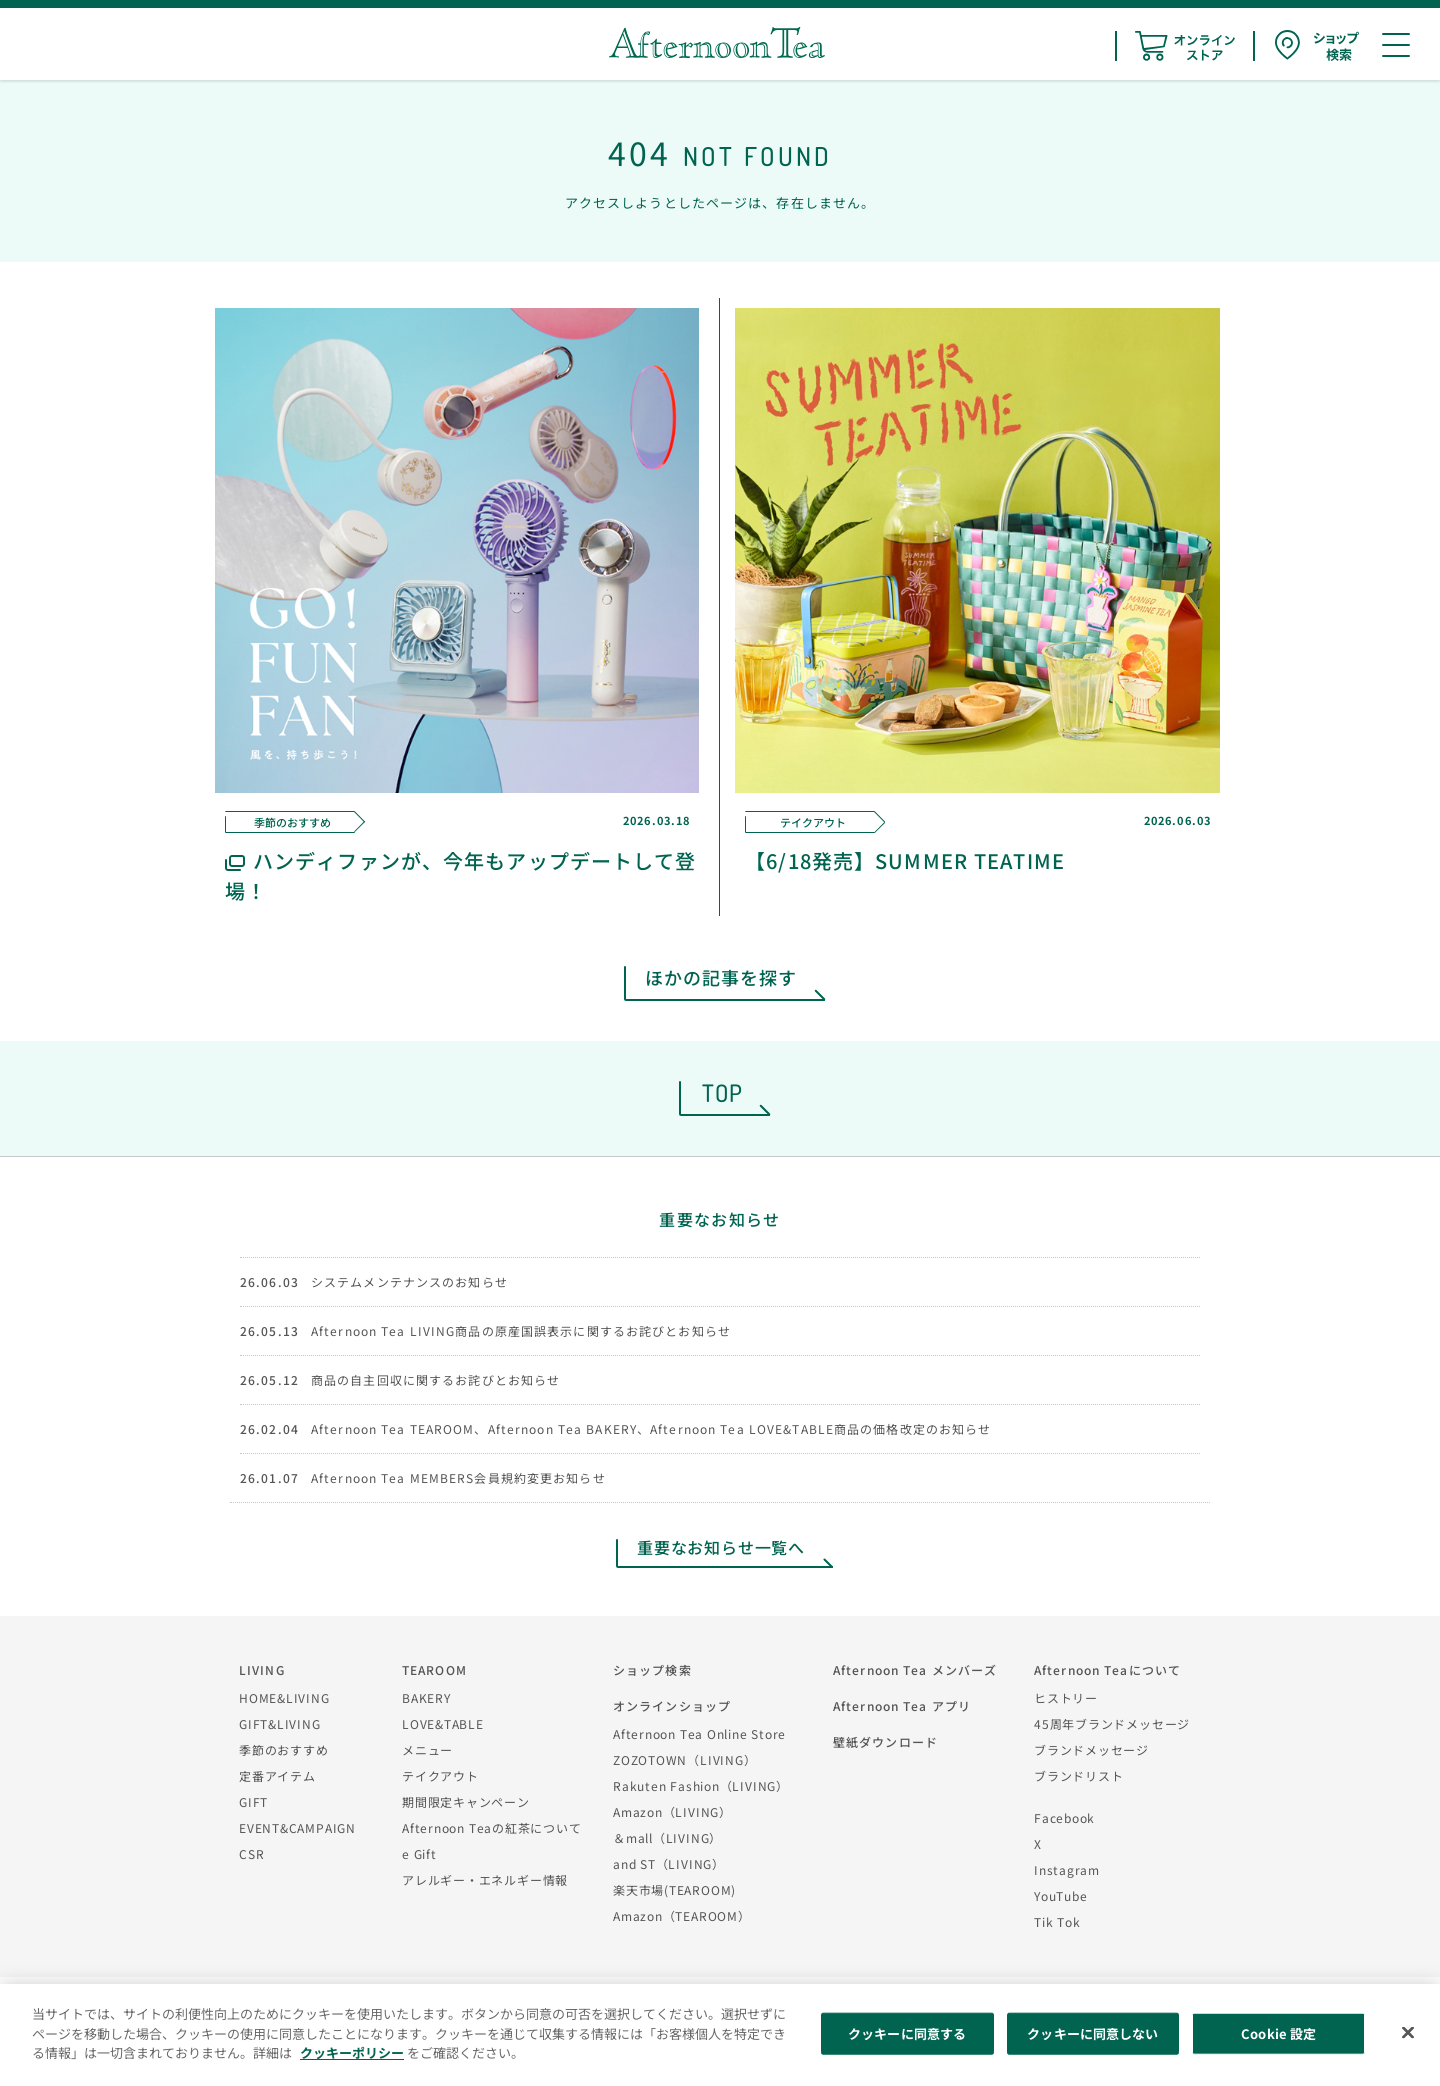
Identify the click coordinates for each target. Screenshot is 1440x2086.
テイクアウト (440, 1775)
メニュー (427, 1749)
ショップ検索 (652, 1669)
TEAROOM (434, 1669)
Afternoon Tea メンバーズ (915, 1669)
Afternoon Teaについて (1107, 1669)
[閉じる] (1408, 2033)
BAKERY (426, 1697)
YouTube (1060, 1895)
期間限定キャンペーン (466, 1801)
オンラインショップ (672, 1705)
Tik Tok (1057, 1921)
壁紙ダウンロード (885, 1741)
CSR (251, 1853)
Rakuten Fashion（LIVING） (701, 1785)
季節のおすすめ (283, 1749)
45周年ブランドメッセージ (1112, 1723)
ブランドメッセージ (1091, 1749)
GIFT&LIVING (280, 1723)
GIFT (253, 1801)
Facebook (1064, 1817)
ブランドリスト (1078, 1775)
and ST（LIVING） (669, 1863)
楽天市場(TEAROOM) (674, 1889)
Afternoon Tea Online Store (699, 1733)
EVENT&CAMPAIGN (297, 1827)
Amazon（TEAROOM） (682, 1915)
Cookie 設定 (1278, 2033)
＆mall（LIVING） (667, 1837)
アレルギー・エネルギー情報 (485, 1879)
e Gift (419, 1853)
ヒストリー (1066, 1697)
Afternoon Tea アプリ (902, 1705)
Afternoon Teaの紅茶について (492, 1827)
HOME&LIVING (284, 1697)
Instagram (1067, 1869)
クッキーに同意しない (1092, 2033)
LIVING (262, 1669)
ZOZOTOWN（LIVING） (684, 1759)
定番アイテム (277, 1775)
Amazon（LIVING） (672, 1811)
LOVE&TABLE (443, 1723)
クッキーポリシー (352, 2052)
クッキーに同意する (907, 2033)
